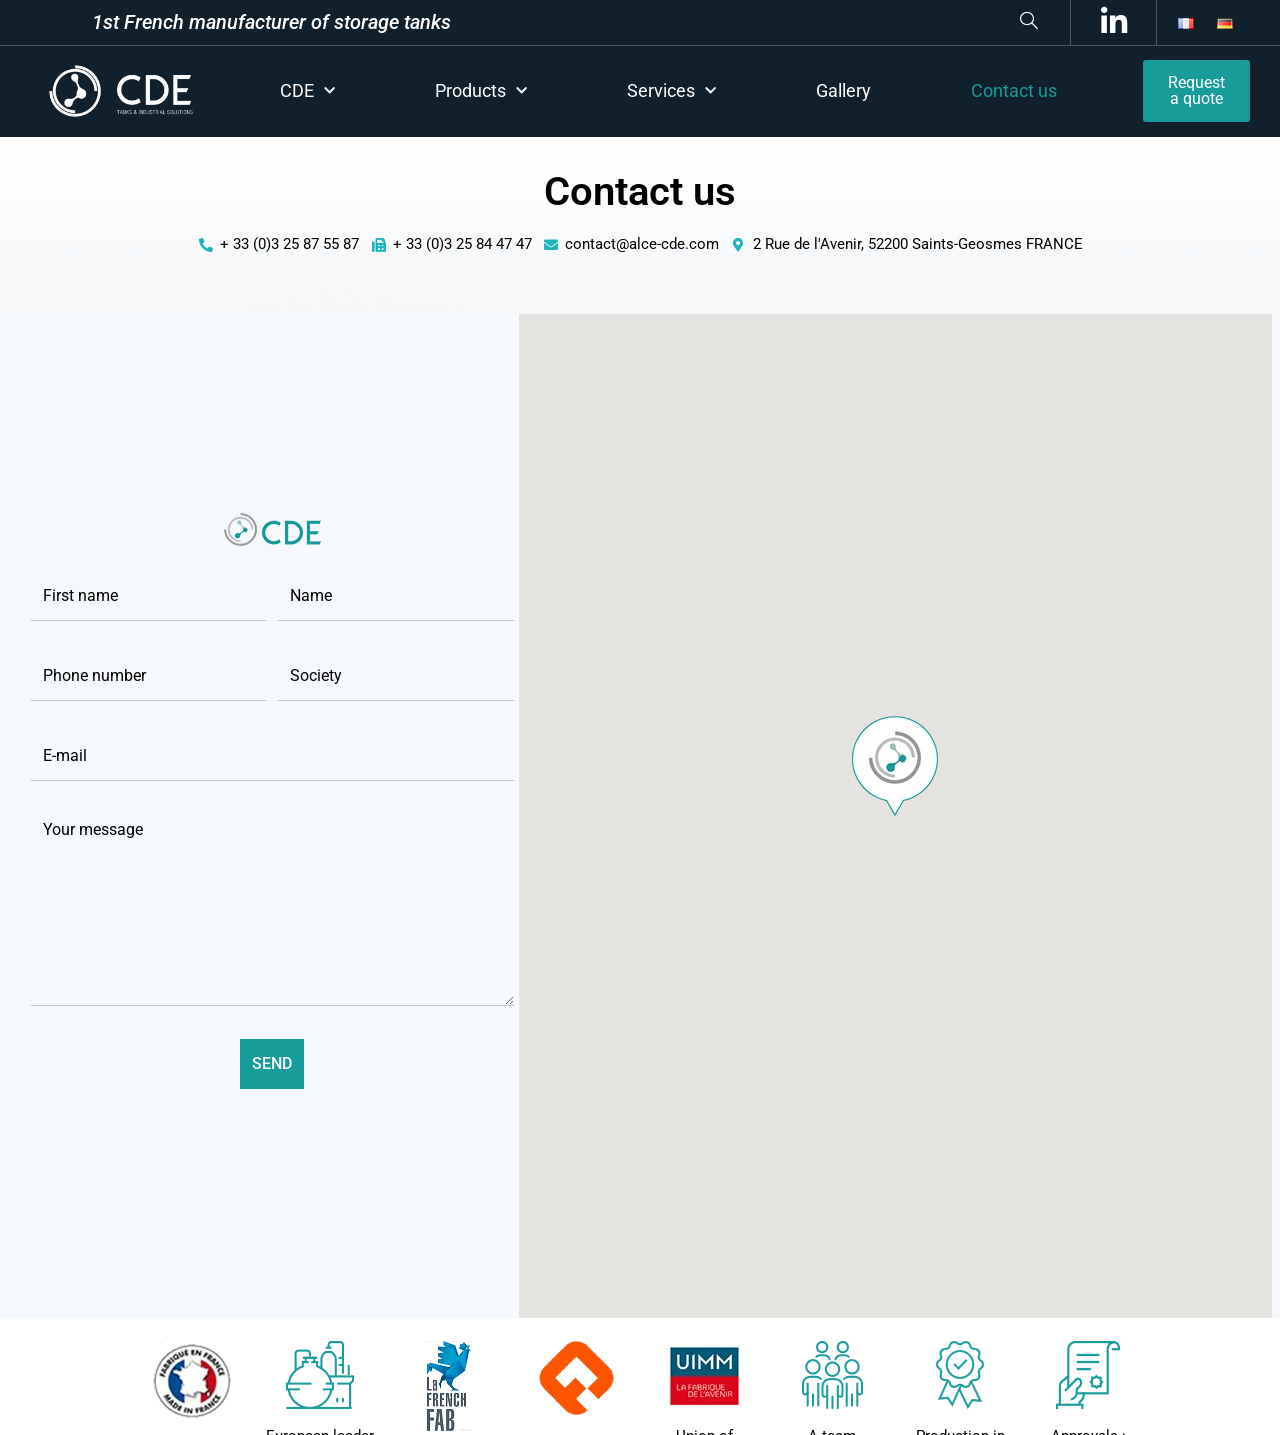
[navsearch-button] (747, 22)
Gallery (843, 90)
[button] (895, 766)
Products (481, 91)
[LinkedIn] (1110, 22)
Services (671, 91)
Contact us (1014, 90)
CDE (307, 91)
